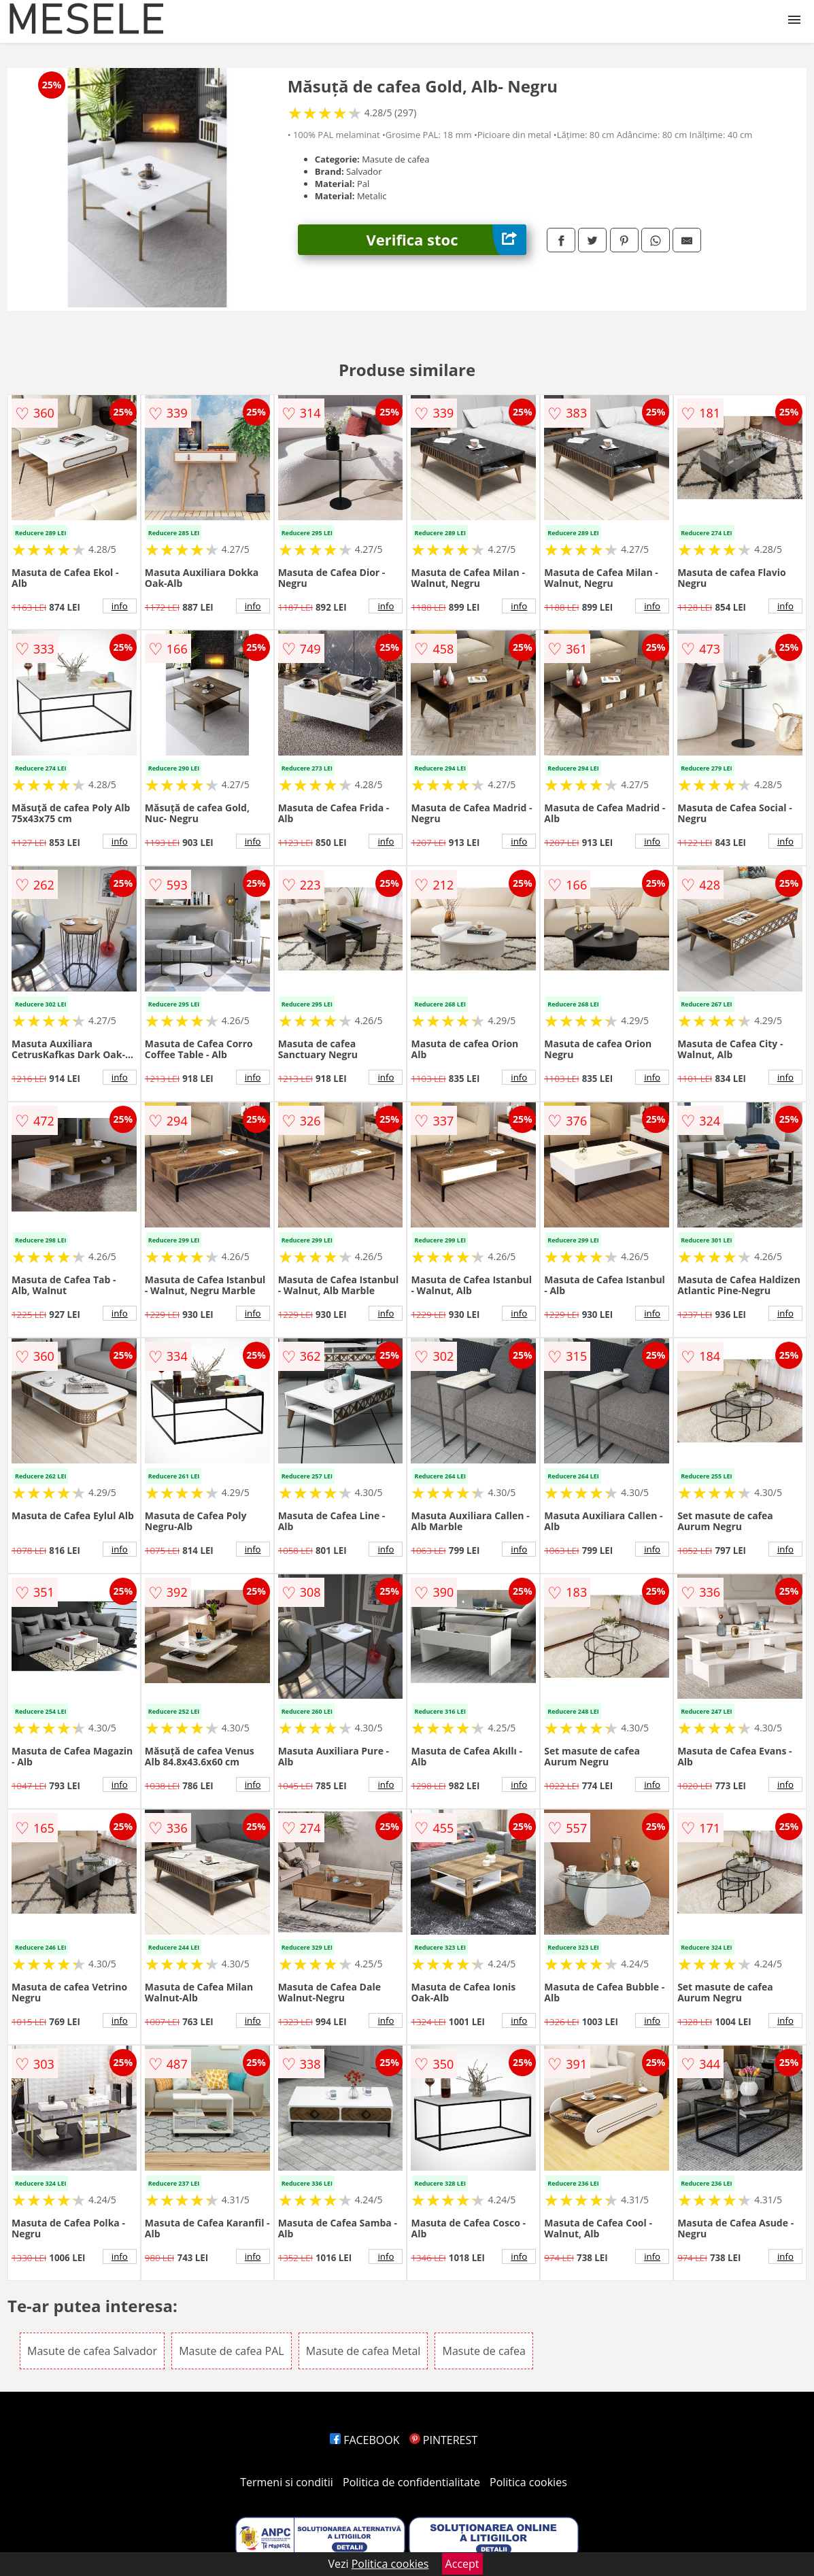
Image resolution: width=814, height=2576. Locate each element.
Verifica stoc (447, 239)
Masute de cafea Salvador (92, 2350)
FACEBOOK (365, 2440)
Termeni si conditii (286, 2482)
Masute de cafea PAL (231, 2350)
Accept (462, 2563)
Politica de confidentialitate (411, 2482)
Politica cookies (528, 2482)
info (120, 606)
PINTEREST (443, 2440)
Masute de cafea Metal (363, 2350)
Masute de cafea (483, 2350)
